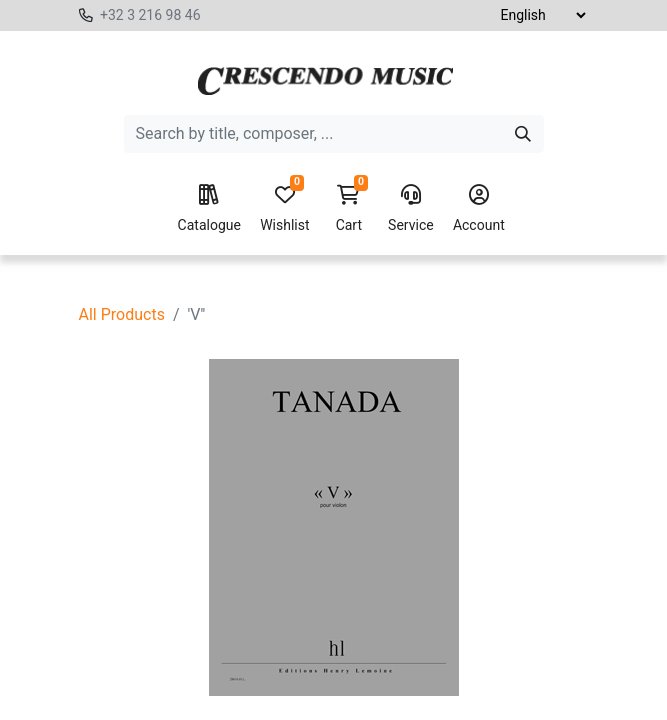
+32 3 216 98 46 (150, 15)
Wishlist (284, 209)
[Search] (523, 134)
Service (411, 209)
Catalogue (209, 209)
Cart (349, 209)
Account (479, 209)
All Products (122, 314)
